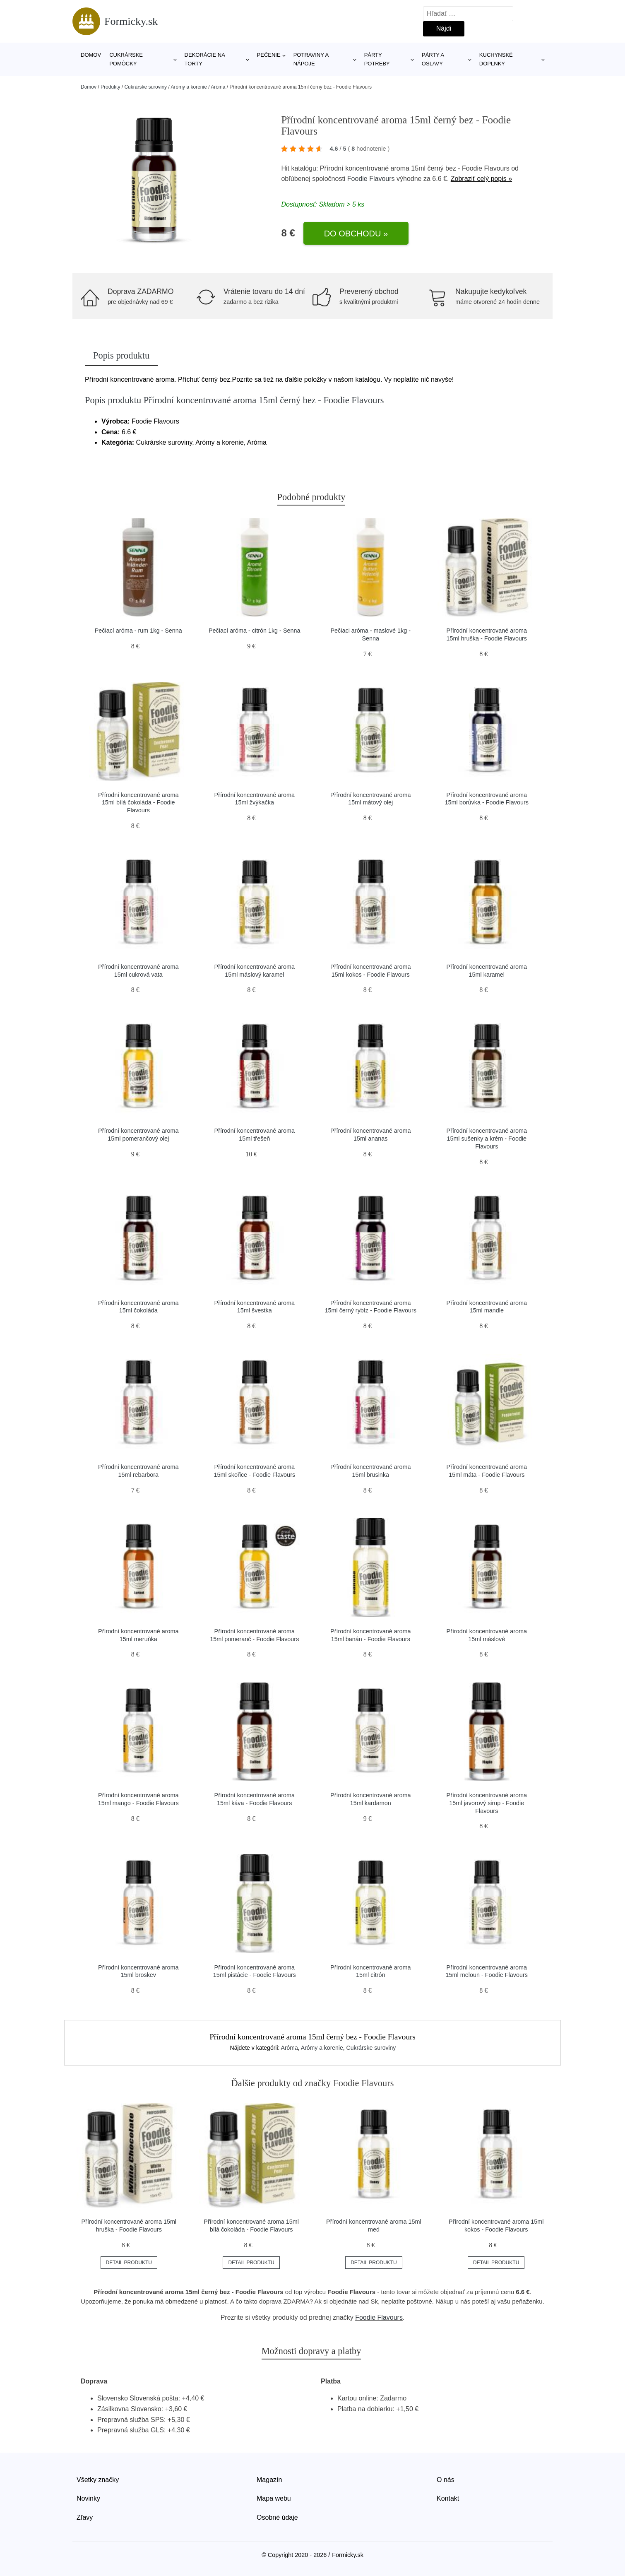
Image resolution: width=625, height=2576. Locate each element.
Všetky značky (98, 2479)
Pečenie (269, 55)
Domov (91, 55)
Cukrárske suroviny (145, 87)
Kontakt (448, 2498)
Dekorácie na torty (205, 59)
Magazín (269, 2479)
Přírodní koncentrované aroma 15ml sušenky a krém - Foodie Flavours (487, 1138)
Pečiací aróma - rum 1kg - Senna (138, 630)
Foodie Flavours (371, 178)
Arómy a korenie (189, 87)
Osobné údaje (277, 2517)
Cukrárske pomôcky (126, 59)
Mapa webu (274, 2498)
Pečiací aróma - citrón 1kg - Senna (254, 630)
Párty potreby (377, 59)
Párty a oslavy (433, 59)
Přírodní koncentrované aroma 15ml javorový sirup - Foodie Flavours (487, 1803)
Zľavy (85, 2517)
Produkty (110, 87)
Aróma (218, 87)
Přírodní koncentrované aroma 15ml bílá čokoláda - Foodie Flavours (138, 803)
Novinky (88, 2498)
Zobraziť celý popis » (481, 178)
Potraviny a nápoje (311, 59)
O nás (445, 2479)
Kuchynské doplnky (496, 59)
